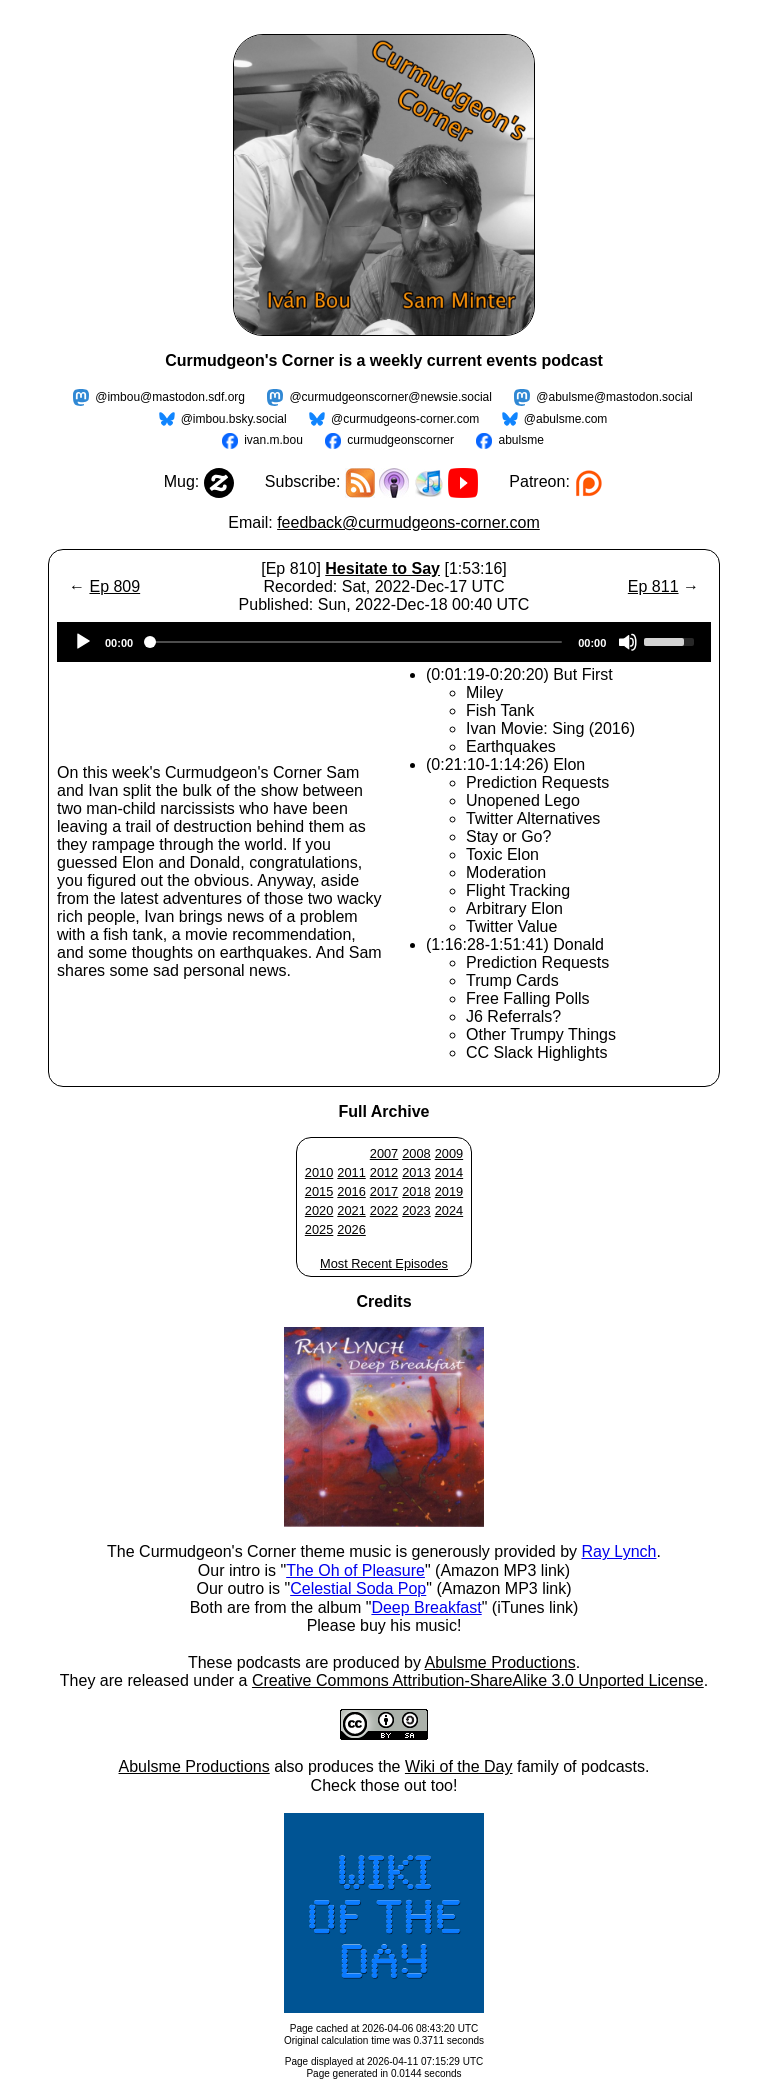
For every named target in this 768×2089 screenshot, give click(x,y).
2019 (449, 1191)
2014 (449, 1172)
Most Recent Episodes (384, 1263)
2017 (384, 1191)
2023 (416, 1210)
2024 (449, 1210)
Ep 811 (653, 586)
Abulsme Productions (499, 1662)
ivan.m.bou (273, 440)
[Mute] (628, 642)
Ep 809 (114, 586)
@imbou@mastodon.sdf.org (170, 397)
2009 (449, 1153)
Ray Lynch (618, 1551)
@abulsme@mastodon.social (614, 397)
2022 (384, 1210)
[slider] (355, 642)
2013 (416, 1172)
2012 (384, 1172)
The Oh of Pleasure (355, 1570)
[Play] (83, 642)
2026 (351, 1229)
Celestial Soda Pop (358, 1588)
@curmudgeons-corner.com (405, 419)
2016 (351, 1191)
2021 (351, 1210)
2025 (319, 1229)
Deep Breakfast (426, 1607)
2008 (416, 1153)
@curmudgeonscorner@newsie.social (390, 397)
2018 (416, 1191)
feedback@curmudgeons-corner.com (408, 522)
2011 (351, 1172)
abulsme (520, 440)
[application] (384, 642)
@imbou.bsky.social (234, 419)
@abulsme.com (566, 419)
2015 (319, 1191)
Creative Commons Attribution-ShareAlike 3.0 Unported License (478, 1680)
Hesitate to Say (382, 568)
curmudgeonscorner (400, 440)
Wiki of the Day (459, 1766)
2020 (319, 1210)
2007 (384, 1153)
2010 (319, 1172)
